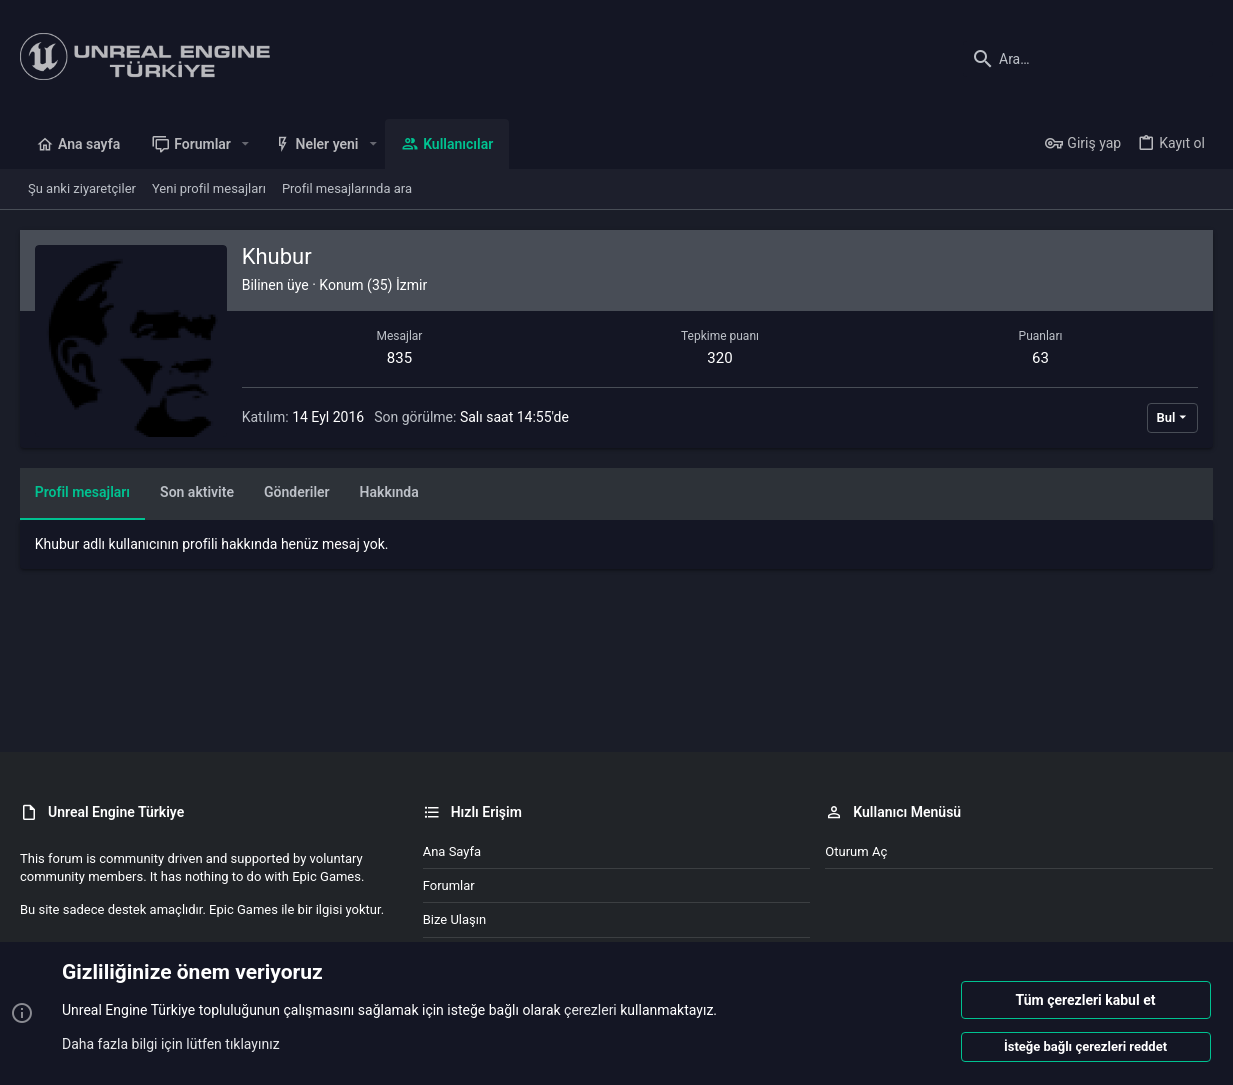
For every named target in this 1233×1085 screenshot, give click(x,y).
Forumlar (449, 885)
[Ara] (1088, 59)
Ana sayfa (452, 851)
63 (1040, 358)
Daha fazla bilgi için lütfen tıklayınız (171, 1044)
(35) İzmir (397, 285)
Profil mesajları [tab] (82, 492)
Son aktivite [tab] (197, 492)
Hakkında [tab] (389, 492)
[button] (245, 144)
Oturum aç (856, 851)
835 (399, 358)
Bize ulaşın (455, 919)
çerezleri (590, 1011)
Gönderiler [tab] (297, 492)
